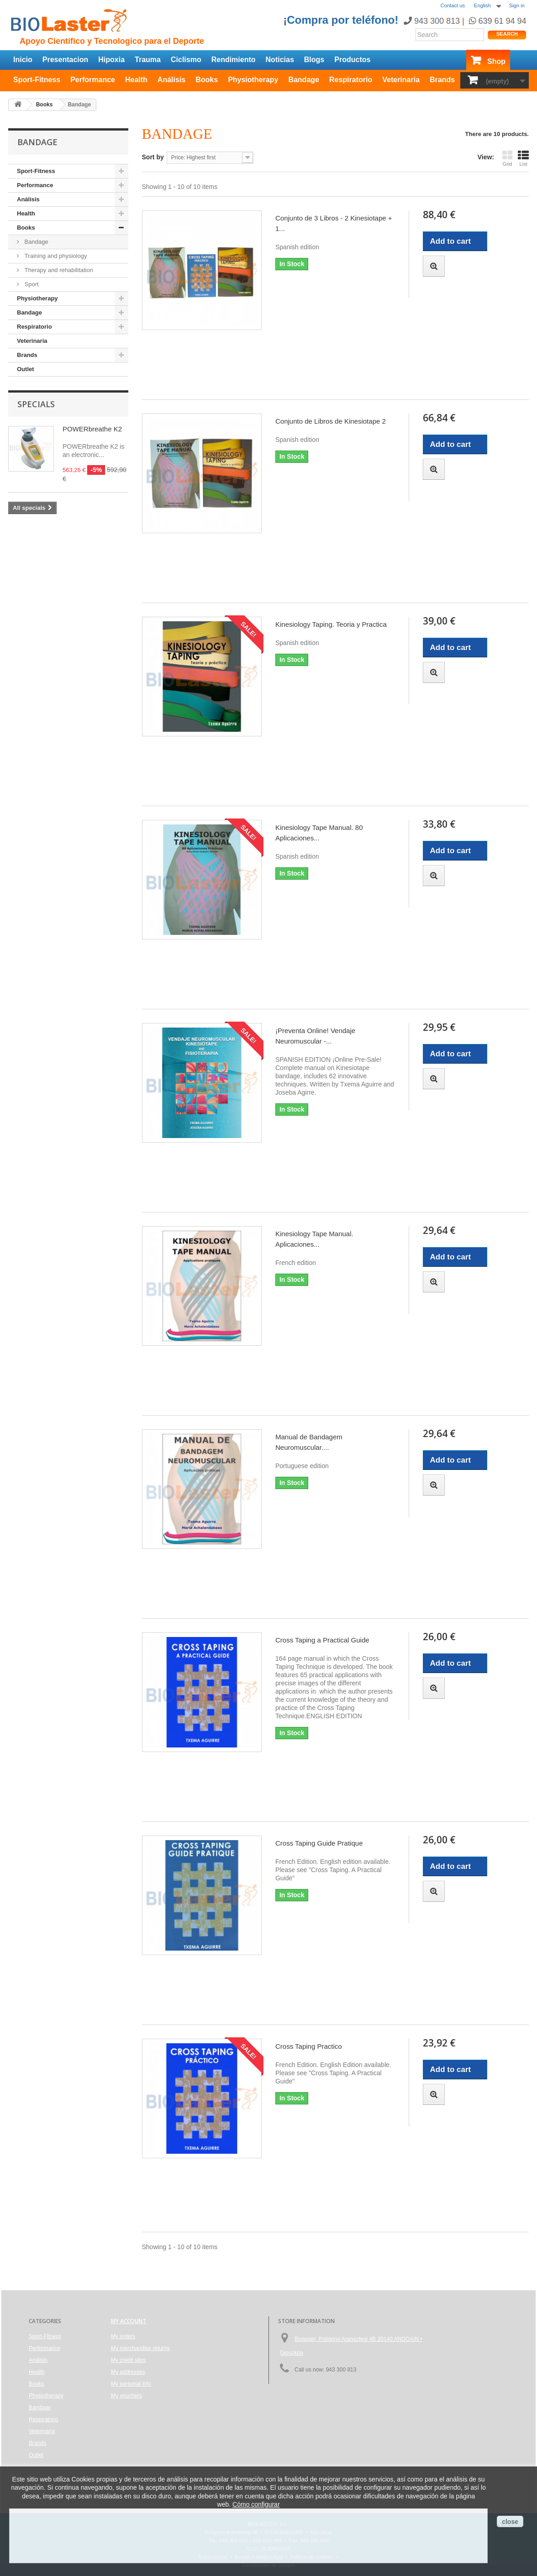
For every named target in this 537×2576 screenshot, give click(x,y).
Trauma (148, 59)
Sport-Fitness (36, 80)
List (523, 158)
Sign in (517, 5)
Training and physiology (55, 255)
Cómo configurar (256, 2504)
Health (136, 80)
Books (206, 80)
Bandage (303, 80)
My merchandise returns (140, 2348)
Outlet (25, 369)
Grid (507, 158)
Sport (31, 284)
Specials (36, 404)
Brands (442, 80)
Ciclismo (186, 59)
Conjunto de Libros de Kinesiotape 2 (330, 421)
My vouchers (126, 2395)
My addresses (128, 2372)
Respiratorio (350, 80)
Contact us (453, 5)
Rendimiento (233, 59)
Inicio (22, 59)
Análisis (171, 80)
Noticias (280, 59)
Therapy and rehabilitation (58, 270)
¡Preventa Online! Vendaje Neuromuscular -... (315, 1036)
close (510, 2521)
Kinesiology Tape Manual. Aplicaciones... (314, 1239)
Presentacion (65, 59)
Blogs (314, 59)
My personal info (131, 2384)
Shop (496, 61)
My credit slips (128, 2360)
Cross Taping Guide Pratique (319, 1843)
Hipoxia (111, 59)
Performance (92, 80)
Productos (352, 59)
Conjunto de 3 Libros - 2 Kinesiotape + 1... (333, 223)
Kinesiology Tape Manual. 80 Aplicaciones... (319, 833)
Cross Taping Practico (308, 2046)
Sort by (153, 157)
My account (128, 2321)
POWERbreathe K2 (92, 429)
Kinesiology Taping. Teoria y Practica (331, 624)
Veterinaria (401, 80)
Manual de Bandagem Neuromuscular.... (308, 1442)
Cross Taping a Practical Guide (322, 1640)
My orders (123, 2336)
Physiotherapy (253, 80)
